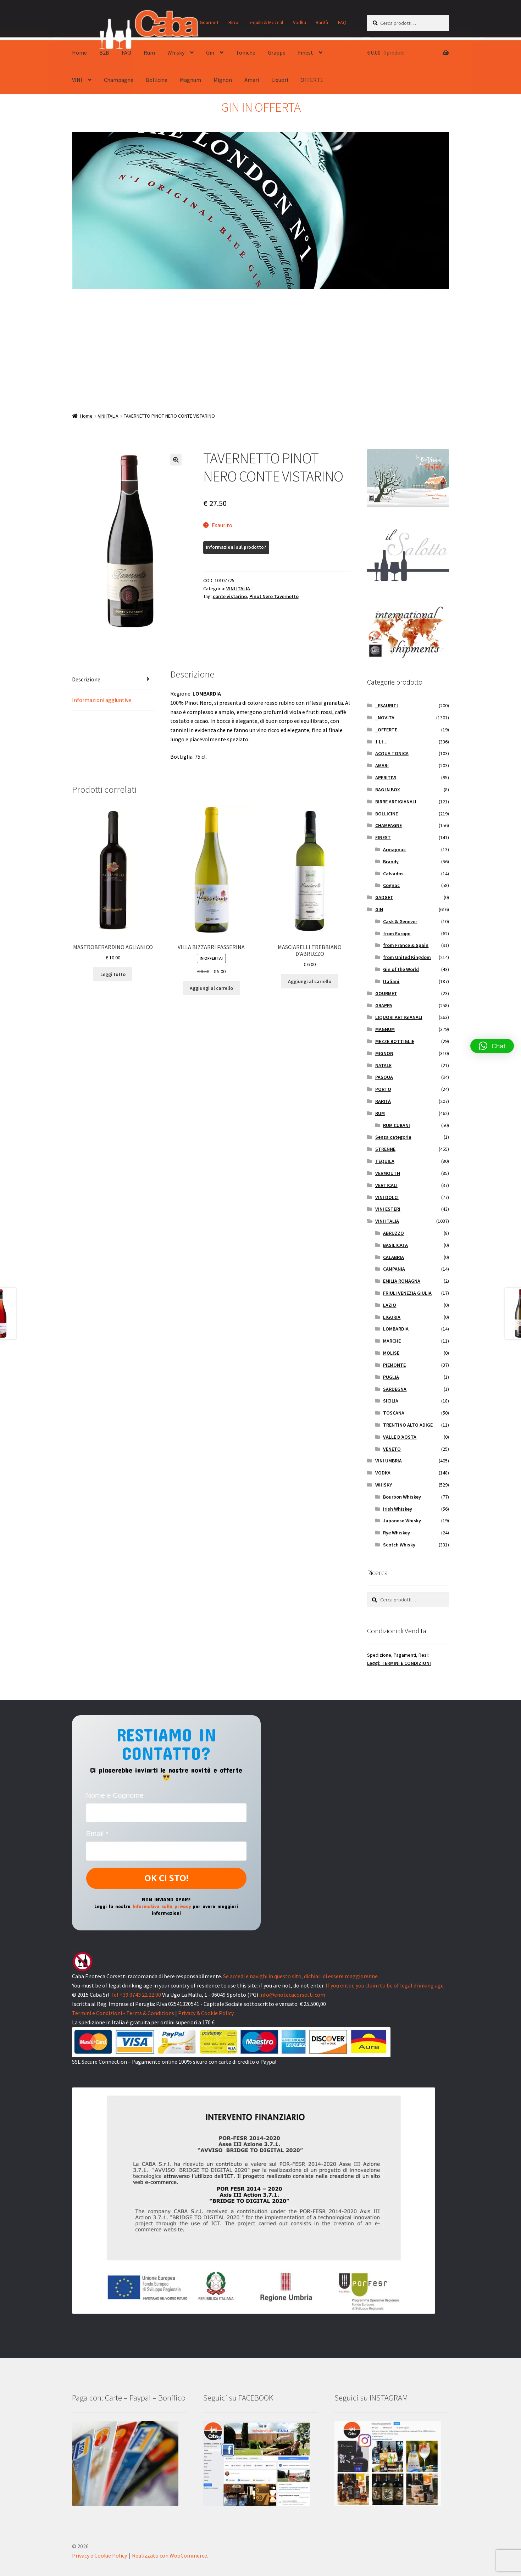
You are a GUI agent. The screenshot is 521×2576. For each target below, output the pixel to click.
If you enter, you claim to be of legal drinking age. (385, 1985)
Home (79, 52)
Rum (149, 52)
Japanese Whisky (402, 1520)
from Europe (396, 933)
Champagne (118, 79)
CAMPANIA (394, 1269)
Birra (233, 22)
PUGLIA (391, 1377)
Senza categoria (393, 1137)
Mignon (223, 79)
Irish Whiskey (397, 1509)
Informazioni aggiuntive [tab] (101, 699)
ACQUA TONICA (392, 753)
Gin (210, 52)
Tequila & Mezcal (265, 22)
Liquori (279, 79)
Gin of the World (401, 969)
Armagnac (394, 849)
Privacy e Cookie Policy (99, 2555)
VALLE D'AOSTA (399, 1437)
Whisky (175, 52)
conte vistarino (230, 596)
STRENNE (385, 1149)
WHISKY (383, 1485)
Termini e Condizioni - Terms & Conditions (123, 2013)
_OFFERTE (386, 729)
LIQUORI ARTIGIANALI (398, 1017)
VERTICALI (386, 1185)
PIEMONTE (394, 1365)
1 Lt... (381, 741)
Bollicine (156, 79)
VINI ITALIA (108, 416)
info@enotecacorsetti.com (292, 1994)
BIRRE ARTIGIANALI (395, 801)
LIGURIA (391, 1317)
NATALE (383, 1065)
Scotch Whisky (399, 1544)
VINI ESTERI (387, 1209)
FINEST (383, 837)
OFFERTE (311, 79)
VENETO (392, 1449)
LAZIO (389, 1305)
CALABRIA (393, 1257)
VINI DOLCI (387, 1197)
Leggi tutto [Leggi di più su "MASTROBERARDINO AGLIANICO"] (113, 974)
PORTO (383, 1089)
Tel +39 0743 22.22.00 (136, 1994)
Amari (251, 79)
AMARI (382, 765)
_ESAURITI (386, 705)
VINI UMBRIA (388, 1460)
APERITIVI (386, 777)
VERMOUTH (387, 1173)
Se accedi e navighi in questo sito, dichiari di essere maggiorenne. (301, 1976)
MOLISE (391, 1353)
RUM (380, 1113)
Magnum (190, 79)
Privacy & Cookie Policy (206, 2013)
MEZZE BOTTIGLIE (394, 1041)
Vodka (299, 22)
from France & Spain (405, 945)
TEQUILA (384, 1161)
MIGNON (384, 1053)
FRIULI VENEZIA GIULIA (407, 1293)
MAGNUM (385, 1029)
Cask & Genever (400, 921)
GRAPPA (383, 1005)
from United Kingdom (407, 957)
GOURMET (386, 993)
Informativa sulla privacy (162, 1906)
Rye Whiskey (396, 1532)
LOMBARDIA (396, 1329)
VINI (77, 79)
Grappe (277, 52)
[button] (176, 459)
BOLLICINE (386, 813)
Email (97, 1834)
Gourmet (209, 22)
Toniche (245, 52)
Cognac (391, 885)
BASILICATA (395, 1245)
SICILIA (390, 1401)
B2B (104, 52)
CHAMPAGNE (388, 825)
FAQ (342, 22)
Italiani (391, 981)
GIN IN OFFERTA (260, 107)
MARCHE (392, 1341)
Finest (305, 52)
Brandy (391, 861)
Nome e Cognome (115, 1795)
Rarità (322, 22)
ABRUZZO (393, 1233)
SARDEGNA (394, 1389)
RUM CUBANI (396, 1125)
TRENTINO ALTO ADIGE (408, 1425)
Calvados (393, 873)
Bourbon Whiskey (402, 1497)
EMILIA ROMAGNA (401, 1281)
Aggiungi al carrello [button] (211, 988)
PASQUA (384, 1077)
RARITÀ (383, 1101)
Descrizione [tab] (86, 679)
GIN (379, 909)
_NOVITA (384, 717)
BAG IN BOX (387, 789)
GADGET (384, 897)
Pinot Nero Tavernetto (274, 596)
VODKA (382, 1473)
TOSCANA (393, 1413)
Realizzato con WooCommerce (169, 2555)
